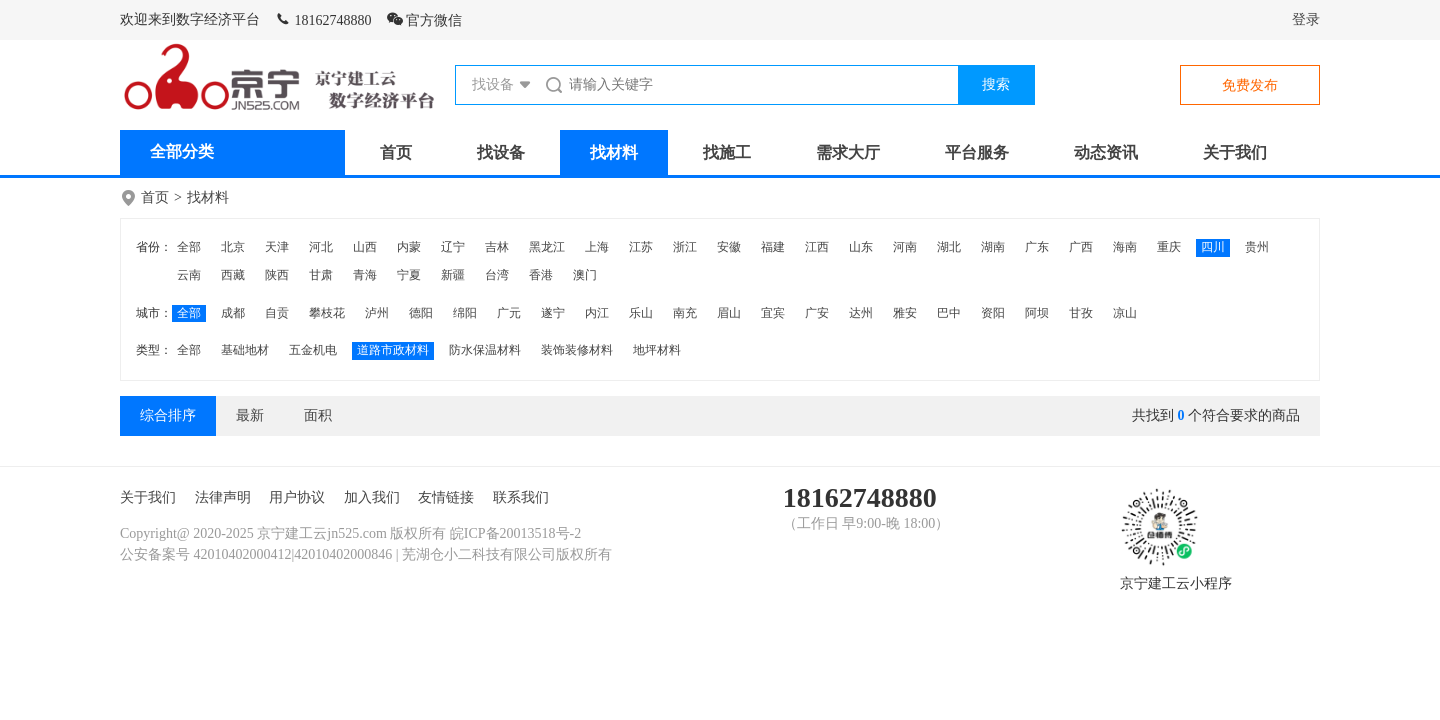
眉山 (729, 313)
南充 (685, 313)
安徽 (729, 247)
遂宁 (553, 313)
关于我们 (1235, 152)
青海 (365, 275)
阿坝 (1037, 313)
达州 (861, 313)
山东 (861, 247)
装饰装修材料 (577, 350)
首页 (396, 152)
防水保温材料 (485, 350)
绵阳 (465, 313)
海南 (1125, 247)
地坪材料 (657, 350)
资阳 (993, 313)
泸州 (377, 313)
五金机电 (313, 350)
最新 (250, 415)
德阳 (421, 313)
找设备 (501, 152)
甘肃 (321, 275)
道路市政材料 (393, 350)
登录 (1306, 19)
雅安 (905, 313)
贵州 (1257, 247)
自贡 (277, 313)
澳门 (585, 275)
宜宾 (773, 313)
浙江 (685, 247)
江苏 (641, 247)
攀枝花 (327, 313)
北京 (233, 247)
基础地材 (245, 350)
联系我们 (521, 497)
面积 (318, 415)
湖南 (993, 247)
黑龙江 (547, 247)
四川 (1213, 247)
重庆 (1169, 247)
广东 (1037, 247)
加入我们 (372, 497)
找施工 (727, 152)
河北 (321, 247)
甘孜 (1081, 313)
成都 (233, 313)
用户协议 (297, 497)
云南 (189, 275)
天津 (277, 247)
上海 (597, 247)
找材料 (614, 152)
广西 (1081, 247)
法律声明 (223, 497)
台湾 (497, 275)
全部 (189, 247)
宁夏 (409, 275)
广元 (509, 313)
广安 (817, 313)
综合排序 (168, 415)
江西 (817, 247)
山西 (365, 247)
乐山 (641, 313)
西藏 (233, 275)
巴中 (949, 313)
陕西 (277, 275)
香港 (541, 275)
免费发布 (1250, 85)
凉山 (1125, 313)
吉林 (497, 247)
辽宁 (453, 247)
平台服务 (977, 152)
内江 (597, 313)
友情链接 (446, 497)
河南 (905, 247)
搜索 (996, 84)
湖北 (949, 247)
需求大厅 (848, 152)
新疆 (453, 275)
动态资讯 (1106, 152)
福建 (773, 247)
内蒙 (409, 247)
